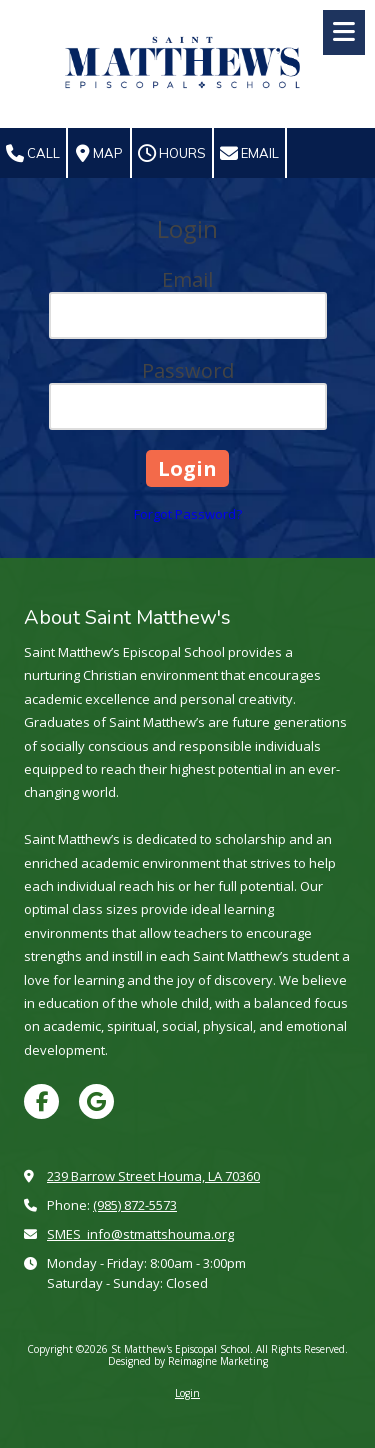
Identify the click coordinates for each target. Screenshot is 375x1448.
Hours (172, 154)
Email (249, 154)
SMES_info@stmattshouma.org (140, 1234)
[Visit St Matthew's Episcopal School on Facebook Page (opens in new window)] (41, 1101)
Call (33, 154)
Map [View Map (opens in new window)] (99, 154)
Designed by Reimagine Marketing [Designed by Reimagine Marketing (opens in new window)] (188, 1361)
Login (187, 1393)
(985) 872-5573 (135, 1205)
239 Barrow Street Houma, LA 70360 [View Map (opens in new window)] (153, 1176)
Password (188, 370)
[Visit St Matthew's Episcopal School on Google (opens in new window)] (96, 1101)
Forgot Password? (188, 514)
